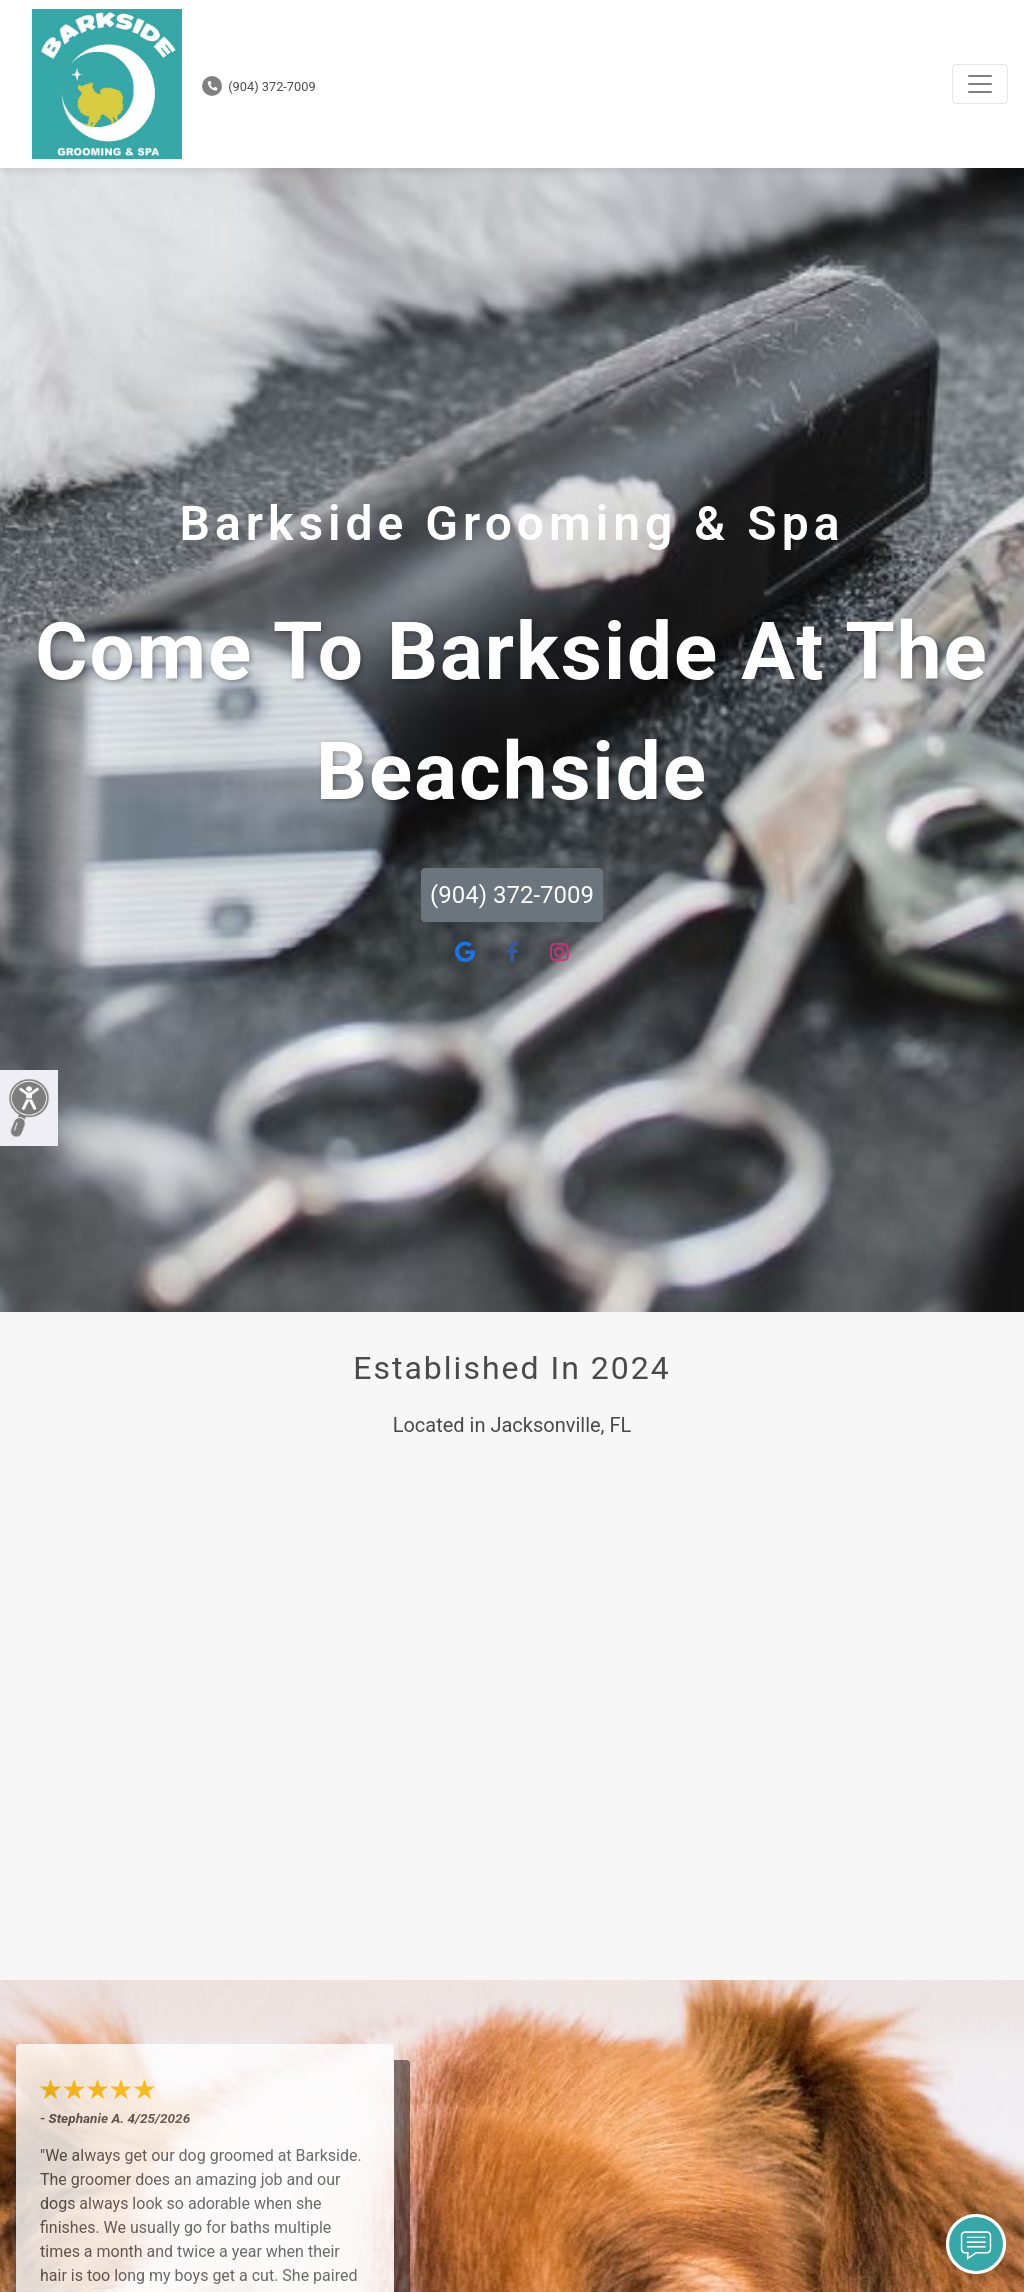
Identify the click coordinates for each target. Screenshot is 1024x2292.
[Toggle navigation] (980, 84)
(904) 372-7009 (259, 86)
